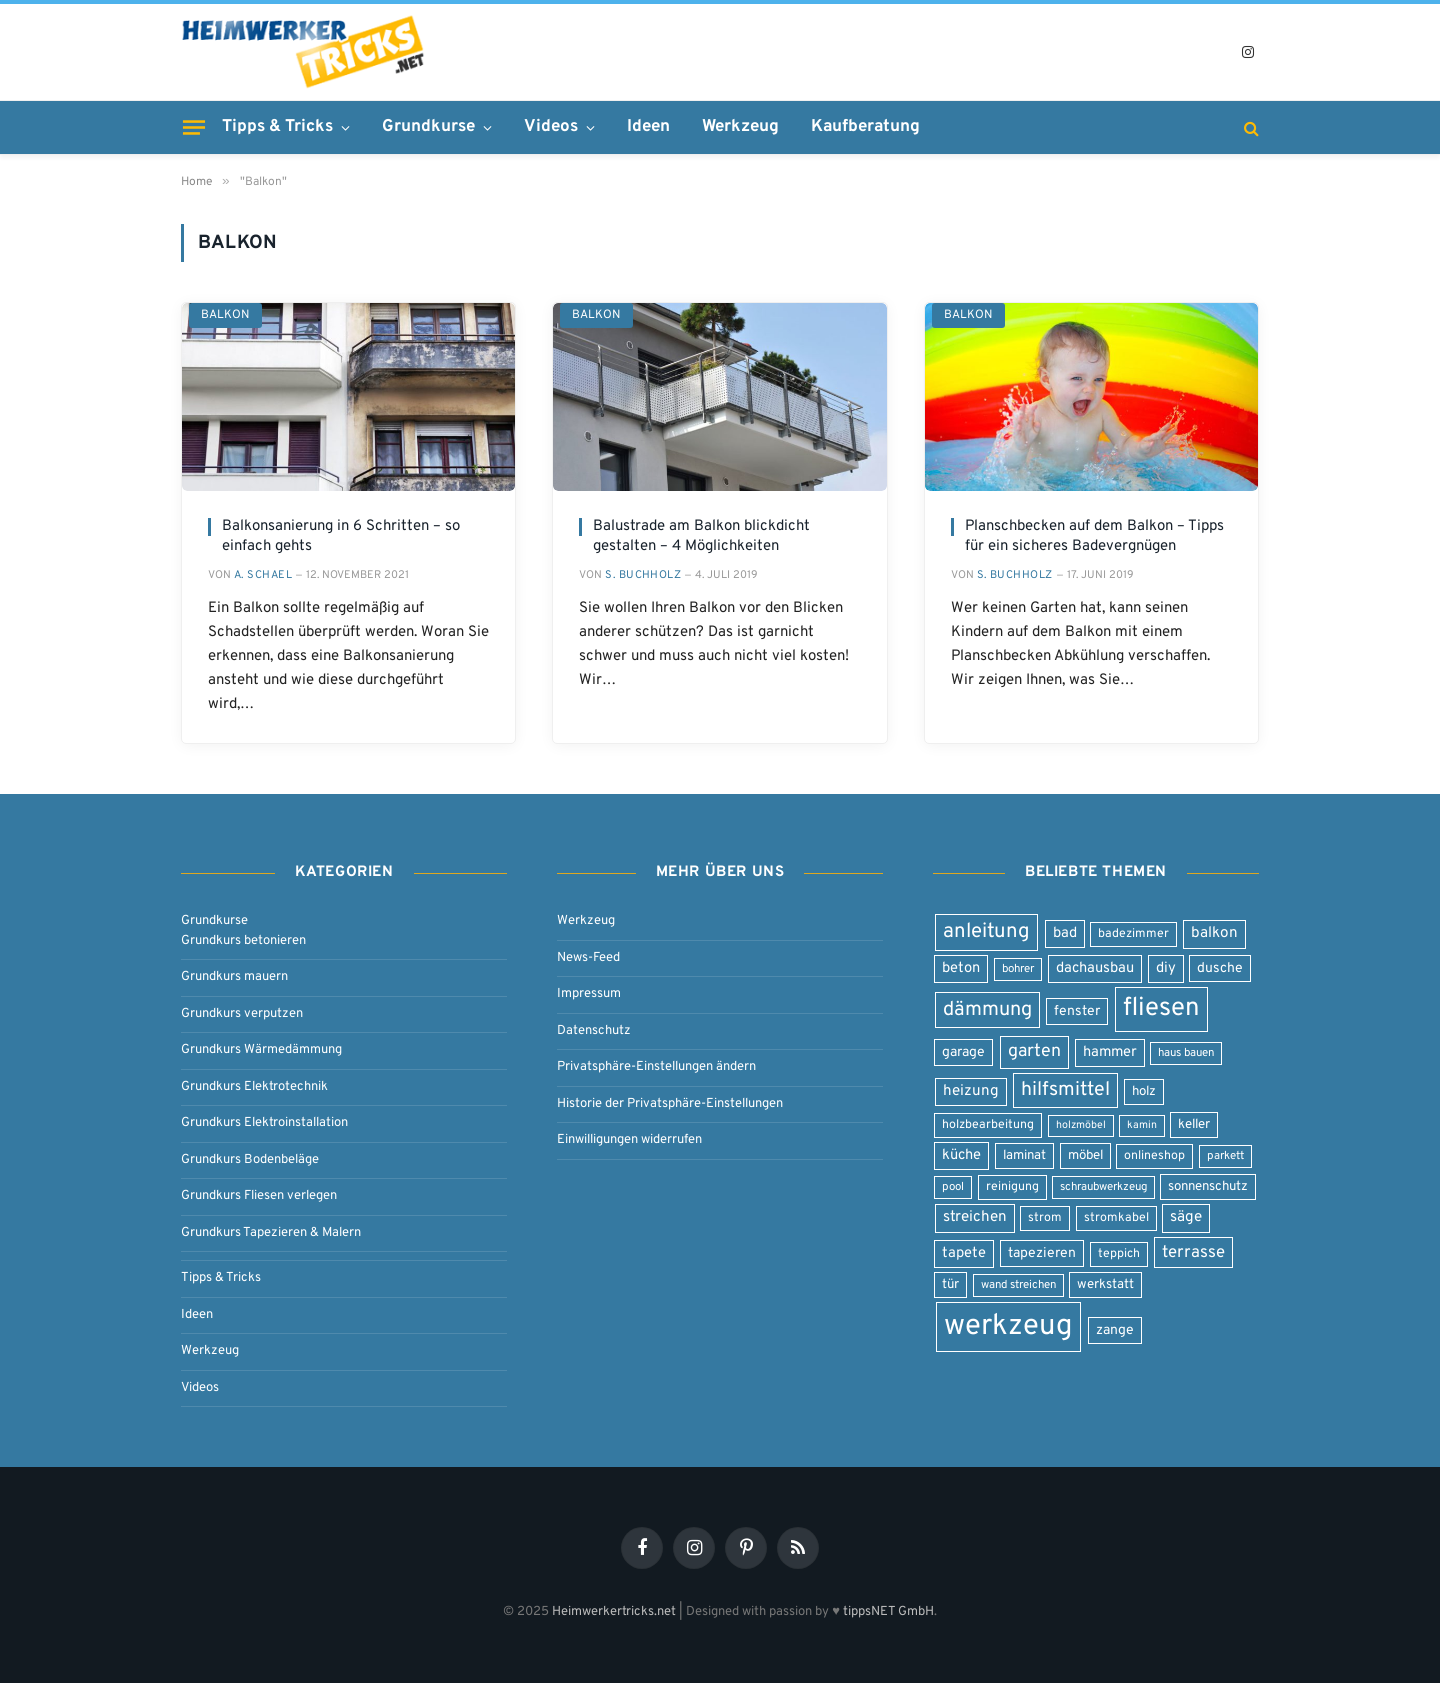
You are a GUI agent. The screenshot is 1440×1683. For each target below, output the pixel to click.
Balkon (225, 315)
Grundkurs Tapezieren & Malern (271, 1233)
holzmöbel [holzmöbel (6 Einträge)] (1081, 1125)
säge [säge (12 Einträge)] (1186, 1217)
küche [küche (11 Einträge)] (961, 1155)
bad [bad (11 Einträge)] (1065, 933)
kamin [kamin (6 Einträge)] (1142, 1125)
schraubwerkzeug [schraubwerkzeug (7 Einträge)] (1103, 1187)
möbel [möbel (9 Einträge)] (1085, 1155)
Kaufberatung (865, 127)
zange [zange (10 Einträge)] (1115, 1330)
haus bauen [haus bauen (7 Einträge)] (1186, 1053)
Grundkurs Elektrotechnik (254, 1087)
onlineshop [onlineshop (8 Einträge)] (1154, 1156)
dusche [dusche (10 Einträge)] (1220, 968)
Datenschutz (594, 1031)
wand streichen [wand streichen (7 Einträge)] (1018, 1285)
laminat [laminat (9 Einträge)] (1024, 1155)
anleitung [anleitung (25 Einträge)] (986, 932)
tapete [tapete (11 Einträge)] (964, 1253)
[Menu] (194, 127)
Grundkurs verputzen (242, 1014)
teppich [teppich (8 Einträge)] (1119, 1254)
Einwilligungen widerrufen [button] (629, 1140)
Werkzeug (740, 127)
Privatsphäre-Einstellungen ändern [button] (656, 1067)
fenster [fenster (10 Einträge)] (1077, 1011)
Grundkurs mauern (234, 977)
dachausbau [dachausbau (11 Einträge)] (1095, 968)
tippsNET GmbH (888, 1612)
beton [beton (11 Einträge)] (961, 968)
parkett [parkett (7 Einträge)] (1225, 1156)
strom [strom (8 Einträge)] (1045, 1218)
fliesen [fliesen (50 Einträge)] (1161, 1008)
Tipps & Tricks (277, 127)
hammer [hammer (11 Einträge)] (1110, 1052)
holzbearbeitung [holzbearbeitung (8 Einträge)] (988, 1125)
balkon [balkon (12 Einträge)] (1214, 933)
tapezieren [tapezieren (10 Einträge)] (1042, 1253)
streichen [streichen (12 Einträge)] (975, 1217)
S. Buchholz (643, 575)
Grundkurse (428, 127)
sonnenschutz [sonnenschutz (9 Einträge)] (1208, 1186)
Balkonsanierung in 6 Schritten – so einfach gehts (341, 536)
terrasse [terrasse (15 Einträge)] (1193, 1252)
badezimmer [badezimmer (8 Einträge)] (1133, 934)
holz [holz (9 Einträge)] (1144, 1091)
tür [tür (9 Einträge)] (950, 1284)
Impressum (589, 994)
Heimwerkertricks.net (614, 1612)
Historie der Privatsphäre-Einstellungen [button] (670, 1104)
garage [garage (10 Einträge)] (963, 1052)
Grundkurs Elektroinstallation (264, 1123)
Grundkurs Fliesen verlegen (259, 1196)
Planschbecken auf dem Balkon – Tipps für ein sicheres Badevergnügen (1094, 536)
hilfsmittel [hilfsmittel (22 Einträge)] (1065, 1090)
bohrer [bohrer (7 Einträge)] (1018, 969)
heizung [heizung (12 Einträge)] (971, 1091)
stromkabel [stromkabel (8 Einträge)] (1116, 1218)
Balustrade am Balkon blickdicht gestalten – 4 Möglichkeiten (701, 536)
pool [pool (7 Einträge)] (953, 1187)
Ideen (648, 127)
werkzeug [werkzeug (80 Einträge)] (1008, 1326)
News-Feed (588, 958)
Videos (551, 127)
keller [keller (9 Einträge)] (1194, 1124)
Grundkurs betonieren (243, 941)
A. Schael (263, 575)
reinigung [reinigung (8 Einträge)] (1012, 1187)
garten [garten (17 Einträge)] (1034, 1051)
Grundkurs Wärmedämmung (261, 1050)
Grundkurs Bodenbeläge (250, 1160)
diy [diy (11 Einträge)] (1166, 968)
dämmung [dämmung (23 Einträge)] (987, 1010)
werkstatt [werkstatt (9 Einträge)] (1105, 1284)
